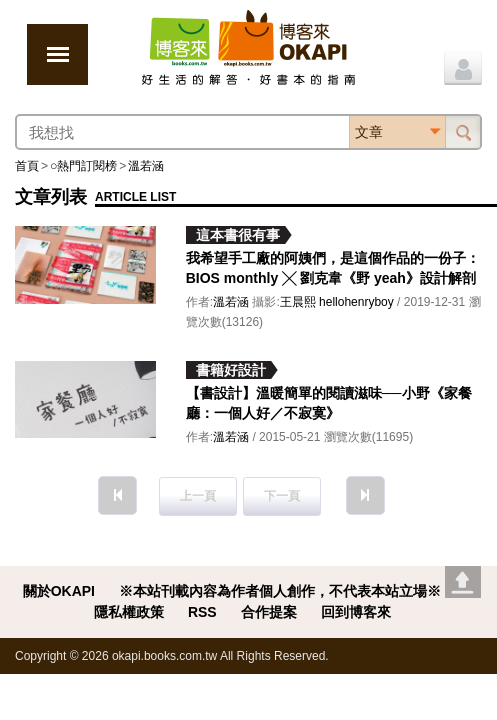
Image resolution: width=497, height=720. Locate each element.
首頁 (27, 166)
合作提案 (269, 612)
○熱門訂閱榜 (83, 166)
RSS (202, 612)
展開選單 (57, 54)
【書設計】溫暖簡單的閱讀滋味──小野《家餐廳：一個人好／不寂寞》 (329, 403)
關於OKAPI (59, 591)
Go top (463, 582)
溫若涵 (146, 166)
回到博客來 (356, 612)
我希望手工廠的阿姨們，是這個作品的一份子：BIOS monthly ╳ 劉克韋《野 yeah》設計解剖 (333, 268)
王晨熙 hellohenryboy (337, 302)
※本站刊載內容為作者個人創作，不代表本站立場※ (280, 591)
